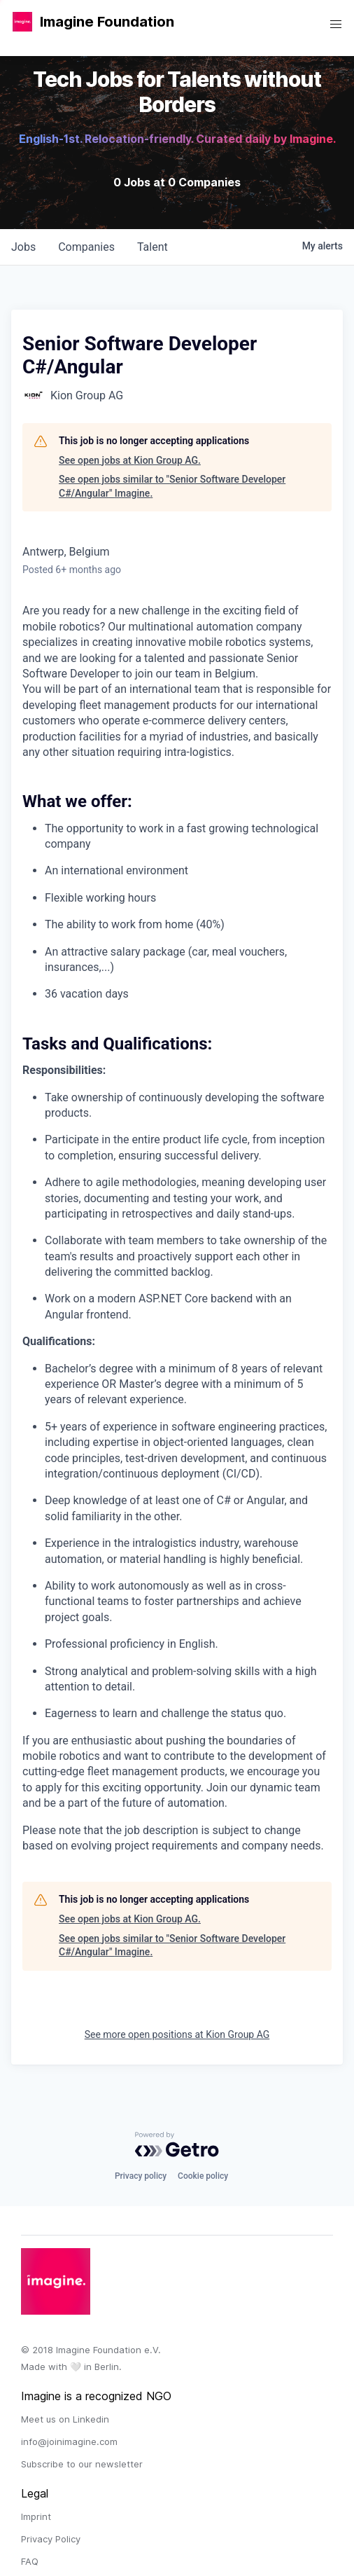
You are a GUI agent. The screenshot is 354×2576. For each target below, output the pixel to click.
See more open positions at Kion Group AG (177, 2034)
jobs (23, 247)
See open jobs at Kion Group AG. (130, 460)
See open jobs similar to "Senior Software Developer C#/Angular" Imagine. (172, 486)
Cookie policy (203, 2176)
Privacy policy (141, 2176)
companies (86, 247)
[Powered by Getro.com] (177, 2144)
